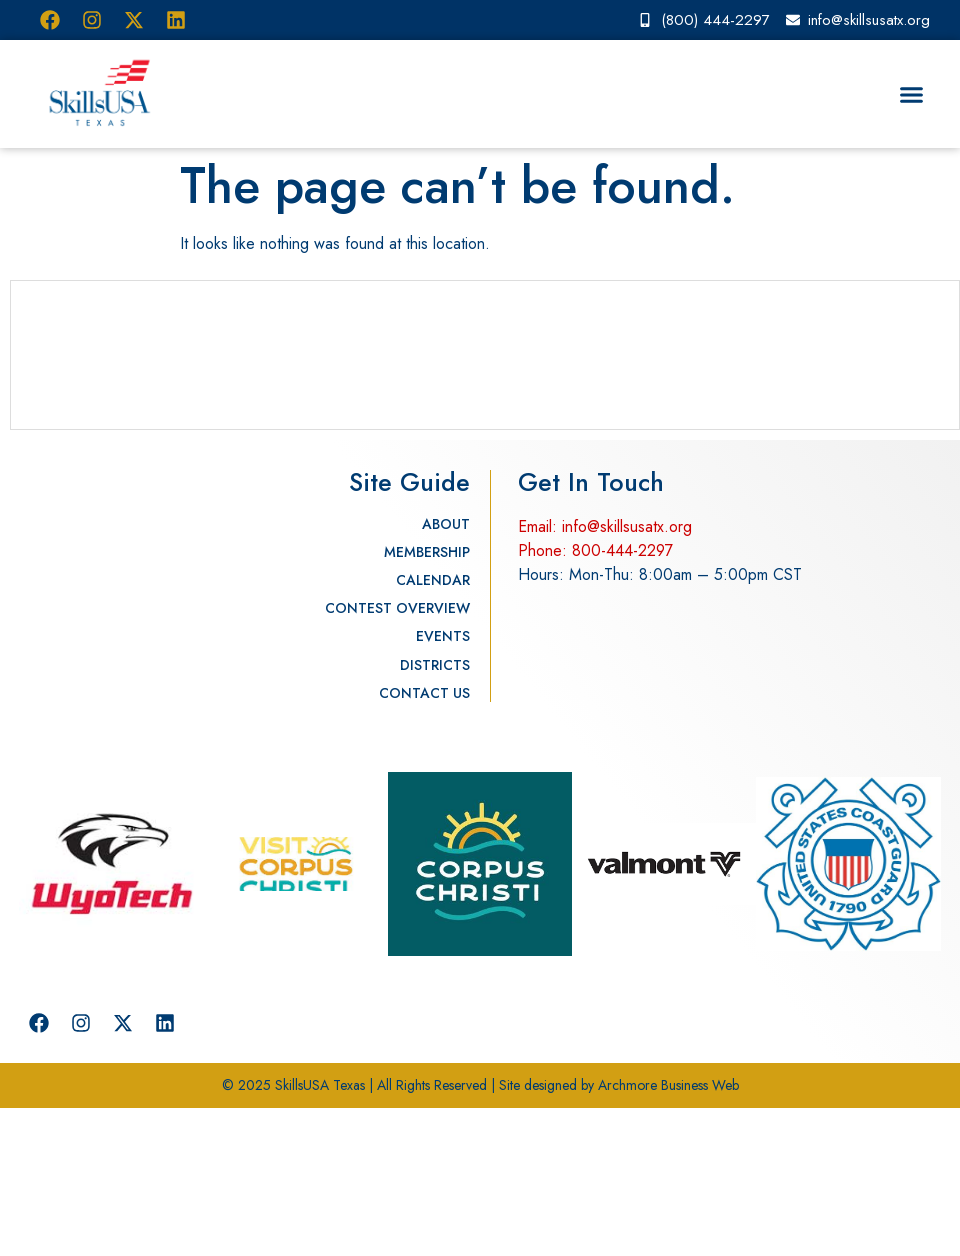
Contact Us (424, 693)
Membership (427, 552)
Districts (435, 665)
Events (443, 636)
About (446, 524)
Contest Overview (397, 608)
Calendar (433, 580)
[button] (912, 94)
